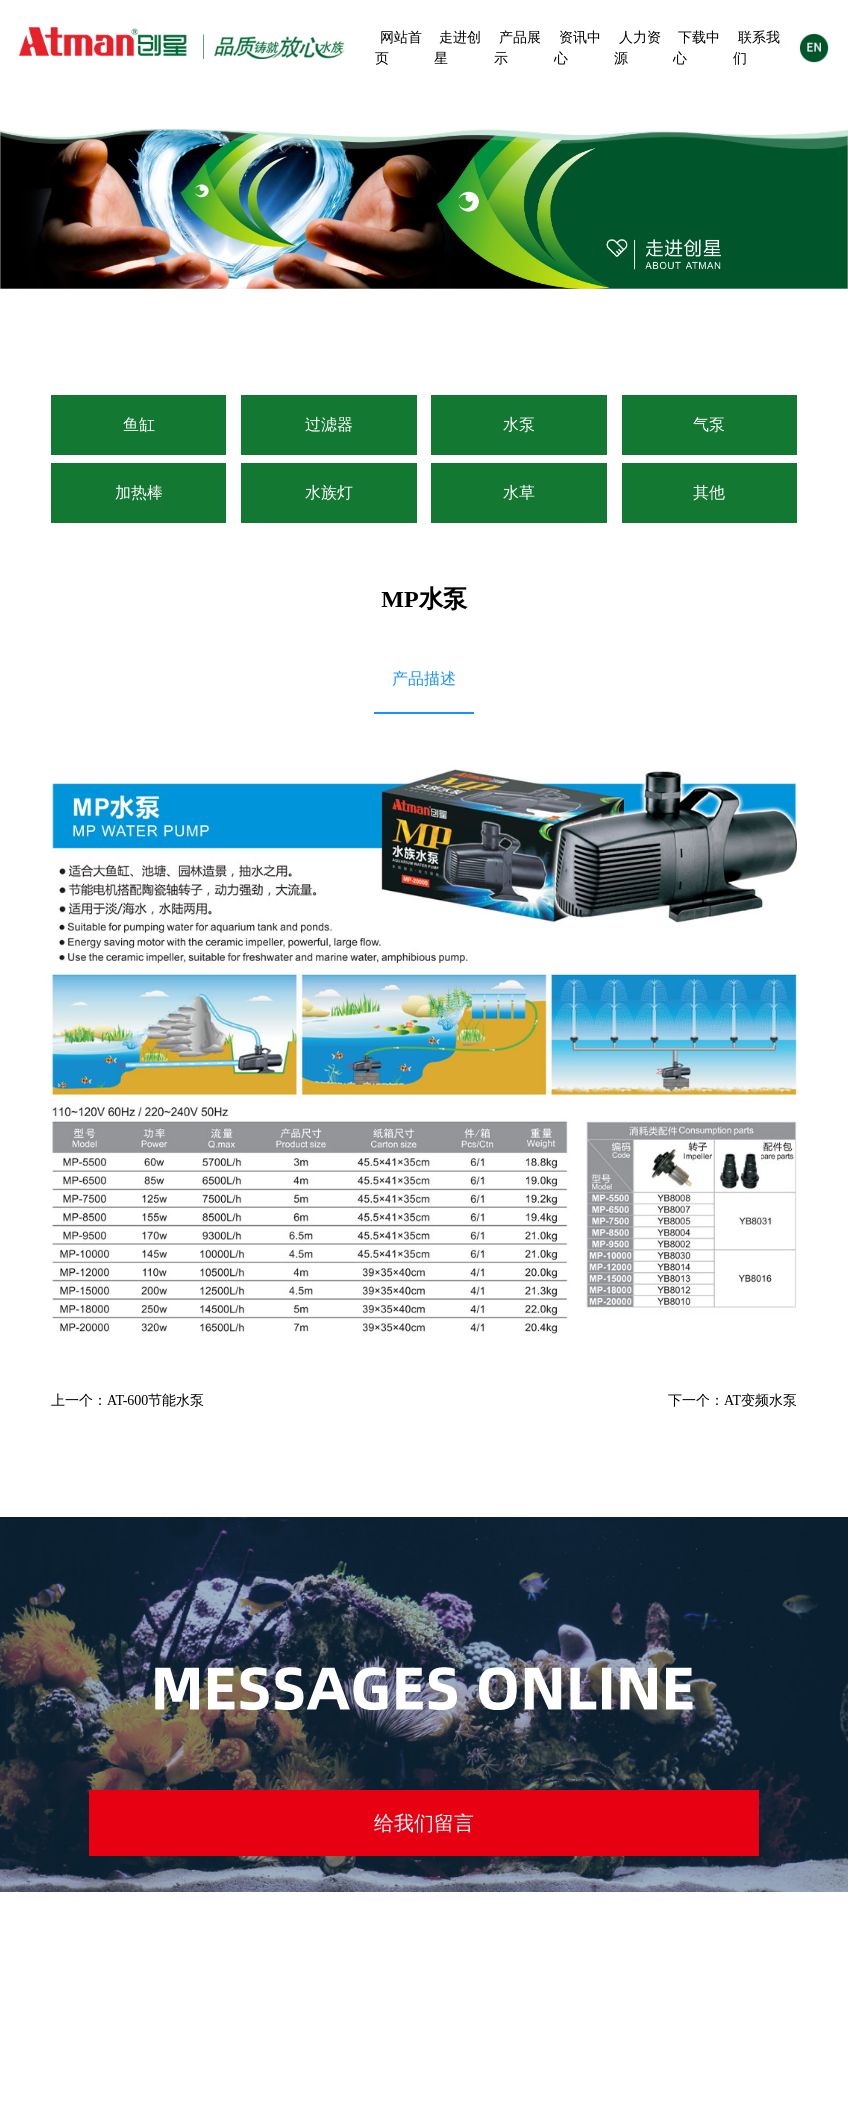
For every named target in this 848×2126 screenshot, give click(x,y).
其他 (709, 492)
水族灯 (329, 492)
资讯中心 (577, 48)
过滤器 (329, 424)
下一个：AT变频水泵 (732, 1400)
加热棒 (139, 492)
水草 (519, 492)
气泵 (709, 424)
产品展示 (517, 48)
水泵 (519, 424)
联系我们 (756, 48)
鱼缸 (139, 424)
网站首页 (398, 48)
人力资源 (637, 48)
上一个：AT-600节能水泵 (128, 1400)
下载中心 (696, 48)
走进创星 (457, 48)
